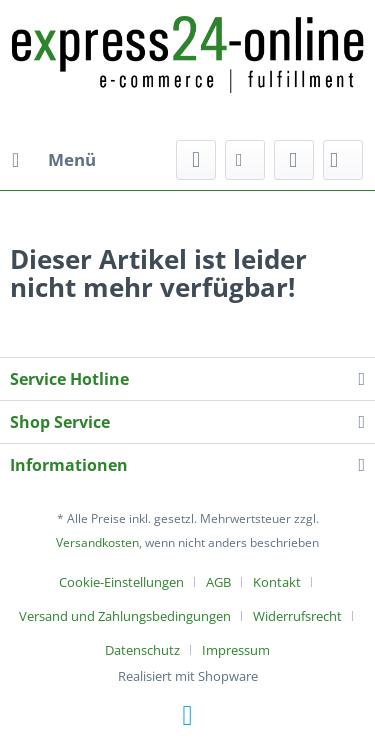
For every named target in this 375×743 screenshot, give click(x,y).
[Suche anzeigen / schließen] (196, 160)
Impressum (236, 650)
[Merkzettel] (245, 160)
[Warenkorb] (343, 160)
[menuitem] (53, 160)
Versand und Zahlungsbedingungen (125, 616)
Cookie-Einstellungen (121, 582)
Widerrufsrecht (297, 616)
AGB (218, 582)
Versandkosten (97, 542)
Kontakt (277, 582)
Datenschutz (142, 650)
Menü (54, 157)
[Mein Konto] (294, 160)
